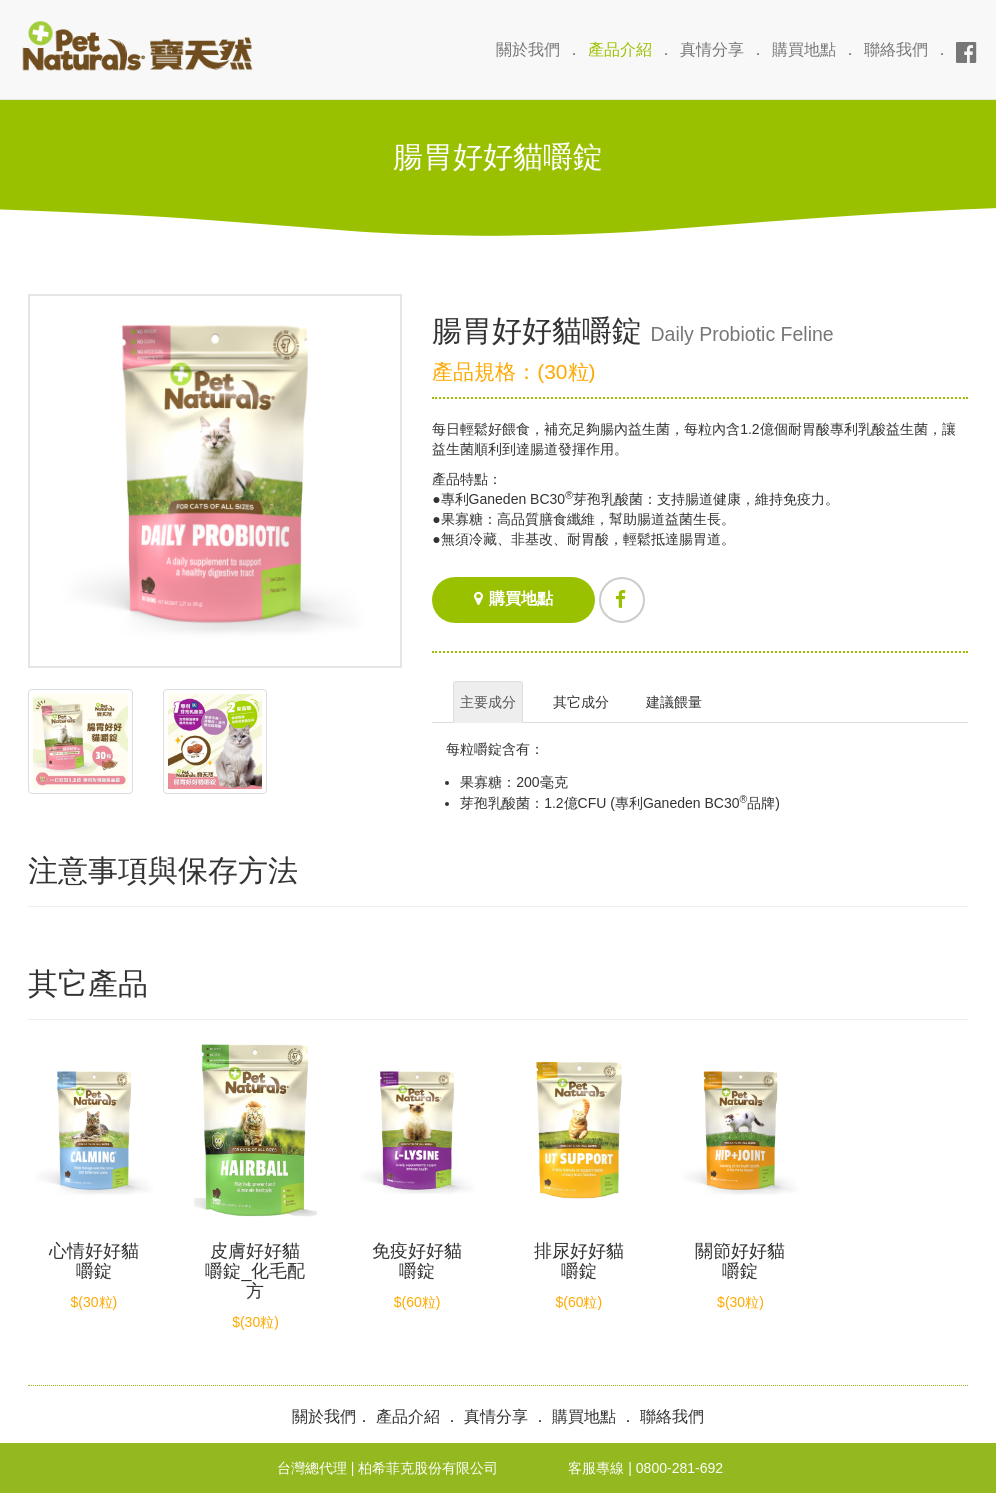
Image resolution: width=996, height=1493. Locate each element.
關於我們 (528, 49)
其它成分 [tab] (581, 702)
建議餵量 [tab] (674, 702)
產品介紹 (408, 1416)
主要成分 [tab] (488, 702)
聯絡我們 (896, 49)
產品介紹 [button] (620, 49)
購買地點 (804, 49)
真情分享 (712, 49)
